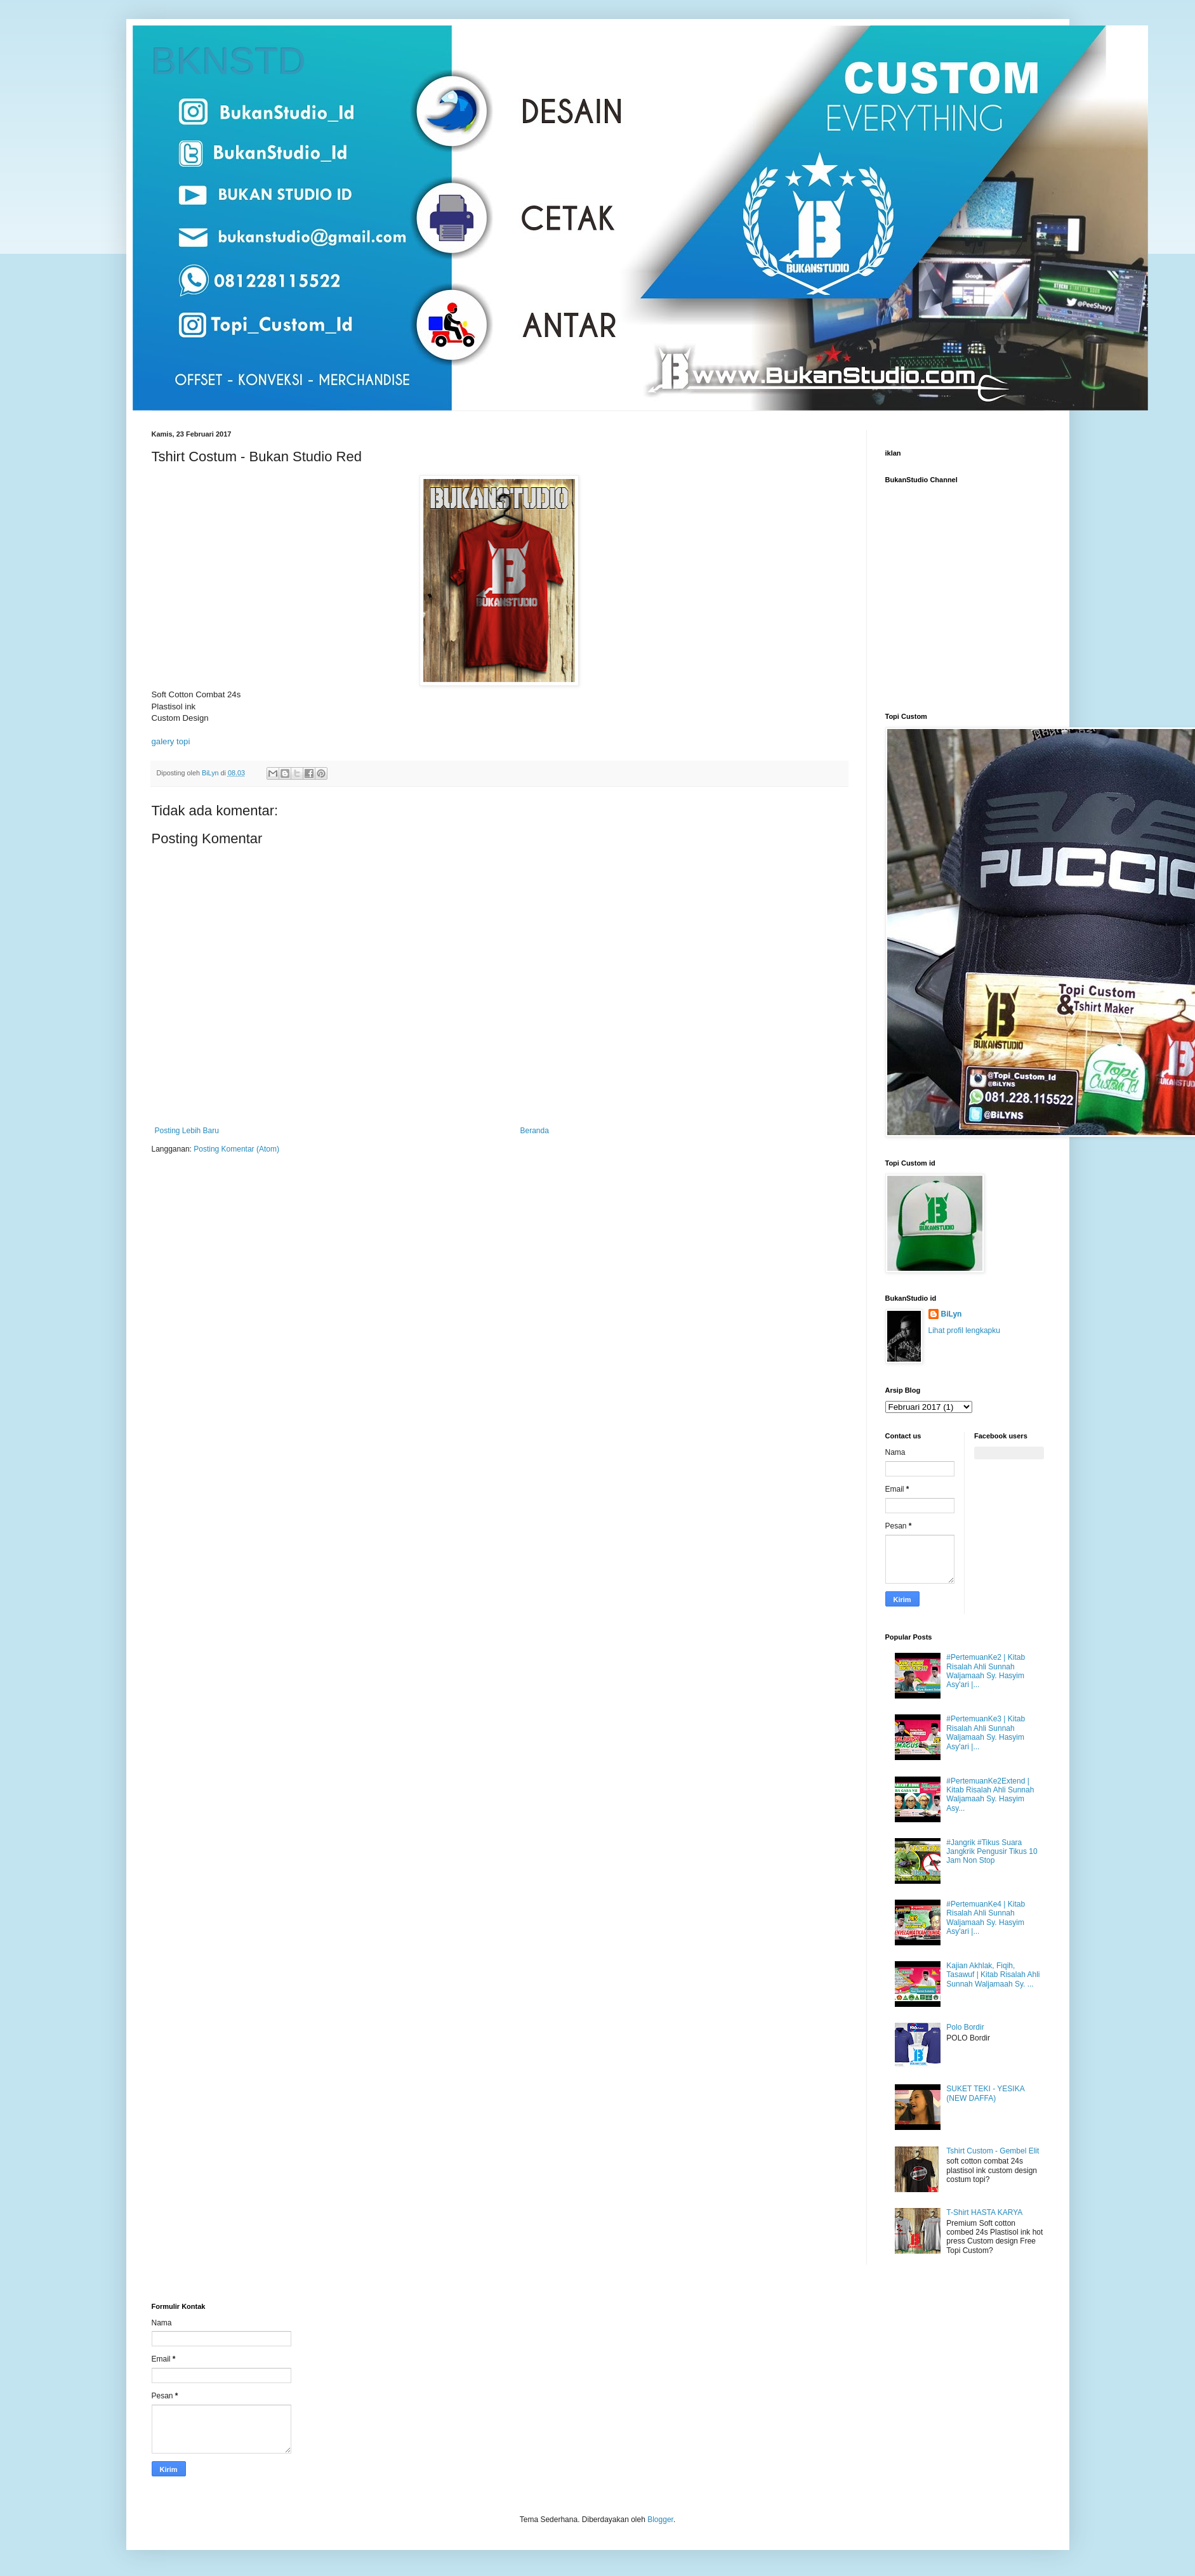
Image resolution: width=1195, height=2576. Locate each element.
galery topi (171, 741)
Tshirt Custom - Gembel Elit (992, 2150)
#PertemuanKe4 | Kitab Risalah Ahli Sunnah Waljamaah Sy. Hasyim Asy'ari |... (985, 1918)
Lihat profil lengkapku (964, 1330)
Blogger (660, 2519)
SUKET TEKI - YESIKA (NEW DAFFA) (985, 2093)
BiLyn (951, 1314)
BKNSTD (229, 61)
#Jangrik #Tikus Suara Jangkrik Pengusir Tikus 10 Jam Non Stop (991, 1851)
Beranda (534, 1130)
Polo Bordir (965, 2027)
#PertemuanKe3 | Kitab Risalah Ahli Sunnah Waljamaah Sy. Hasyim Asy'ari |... (985, 1732)
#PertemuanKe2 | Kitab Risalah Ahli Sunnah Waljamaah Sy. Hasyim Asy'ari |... (985, 1671)
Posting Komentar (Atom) (236, 1149)
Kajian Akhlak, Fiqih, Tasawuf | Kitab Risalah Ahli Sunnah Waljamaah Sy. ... (993, 1974)
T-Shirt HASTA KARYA (984, 2212)
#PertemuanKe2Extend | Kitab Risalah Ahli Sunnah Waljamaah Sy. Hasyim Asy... (990, 1795)
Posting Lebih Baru (187, 1130)
